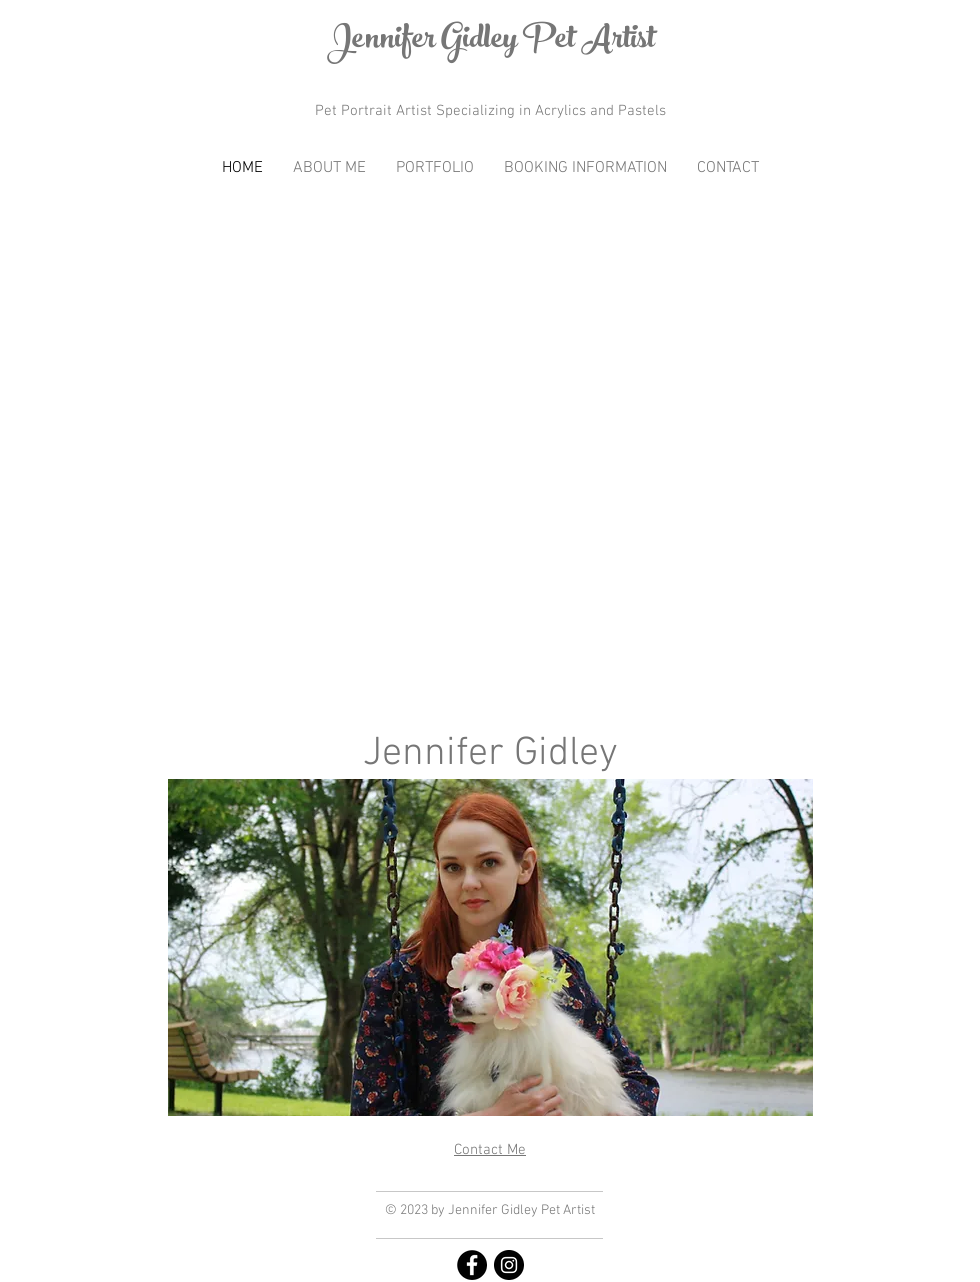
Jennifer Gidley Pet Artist (491, 42)
